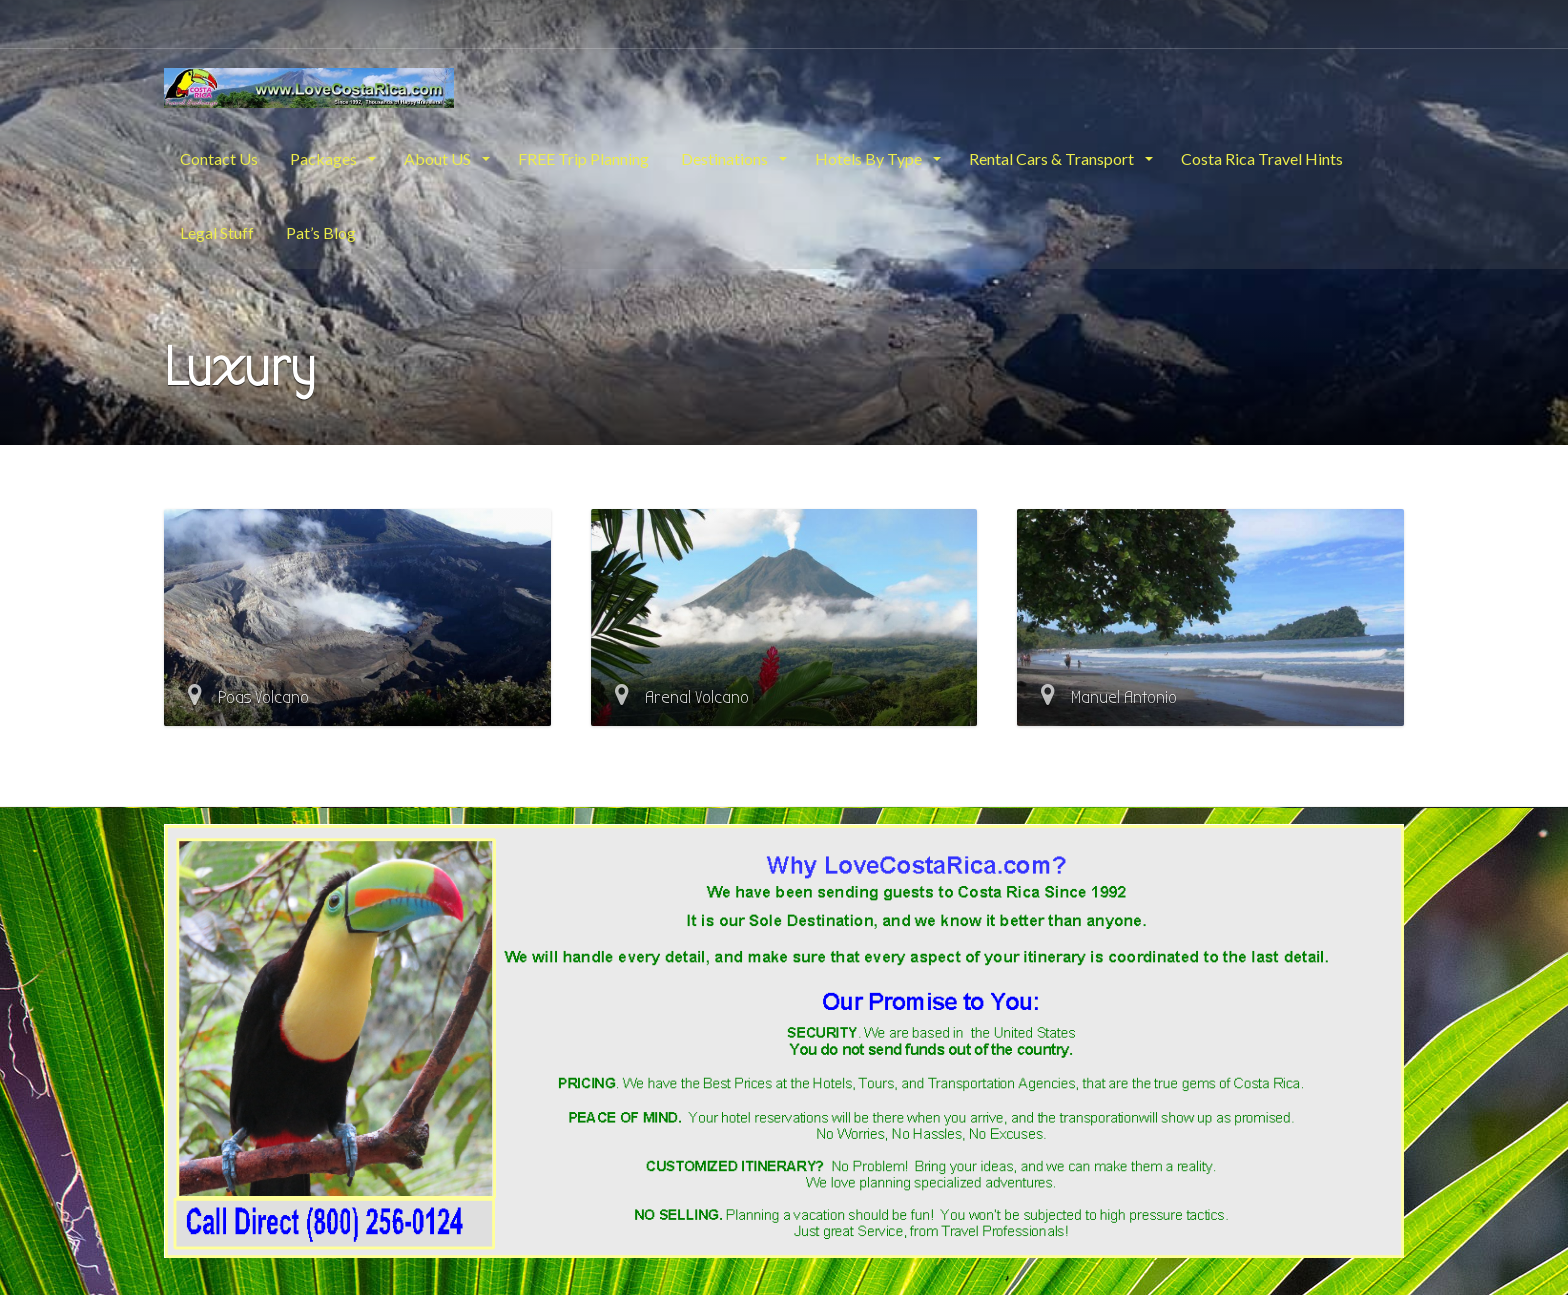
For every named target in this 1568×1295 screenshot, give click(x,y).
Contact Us (219, 158)
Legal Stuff (217, 232)
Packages (325, 158)
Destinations (726, 158)
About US (439, 158)
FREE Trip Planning (583, 158)
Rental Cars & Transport (1053, 158)
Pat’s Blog (321, 232)
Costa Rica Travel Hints (1262, 158)
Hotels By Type (870, 158)
